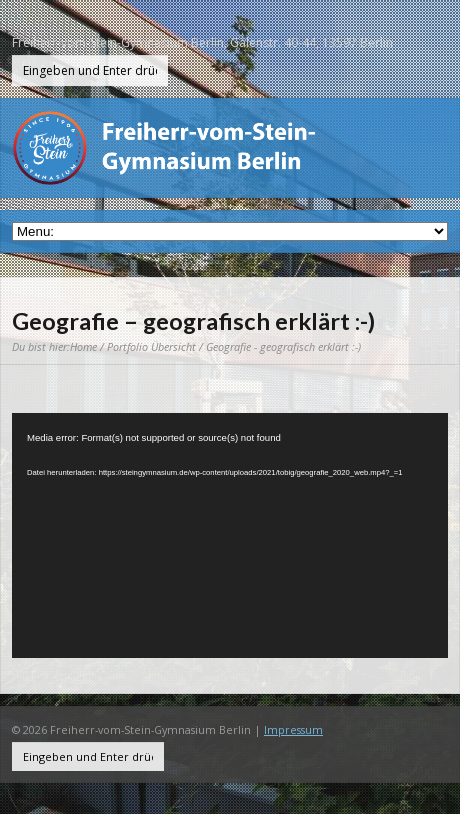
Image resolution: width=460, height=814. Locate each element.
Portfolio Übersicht (151, 346)
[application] (230, 535)
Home (83, 346)
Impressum (293, 729)
